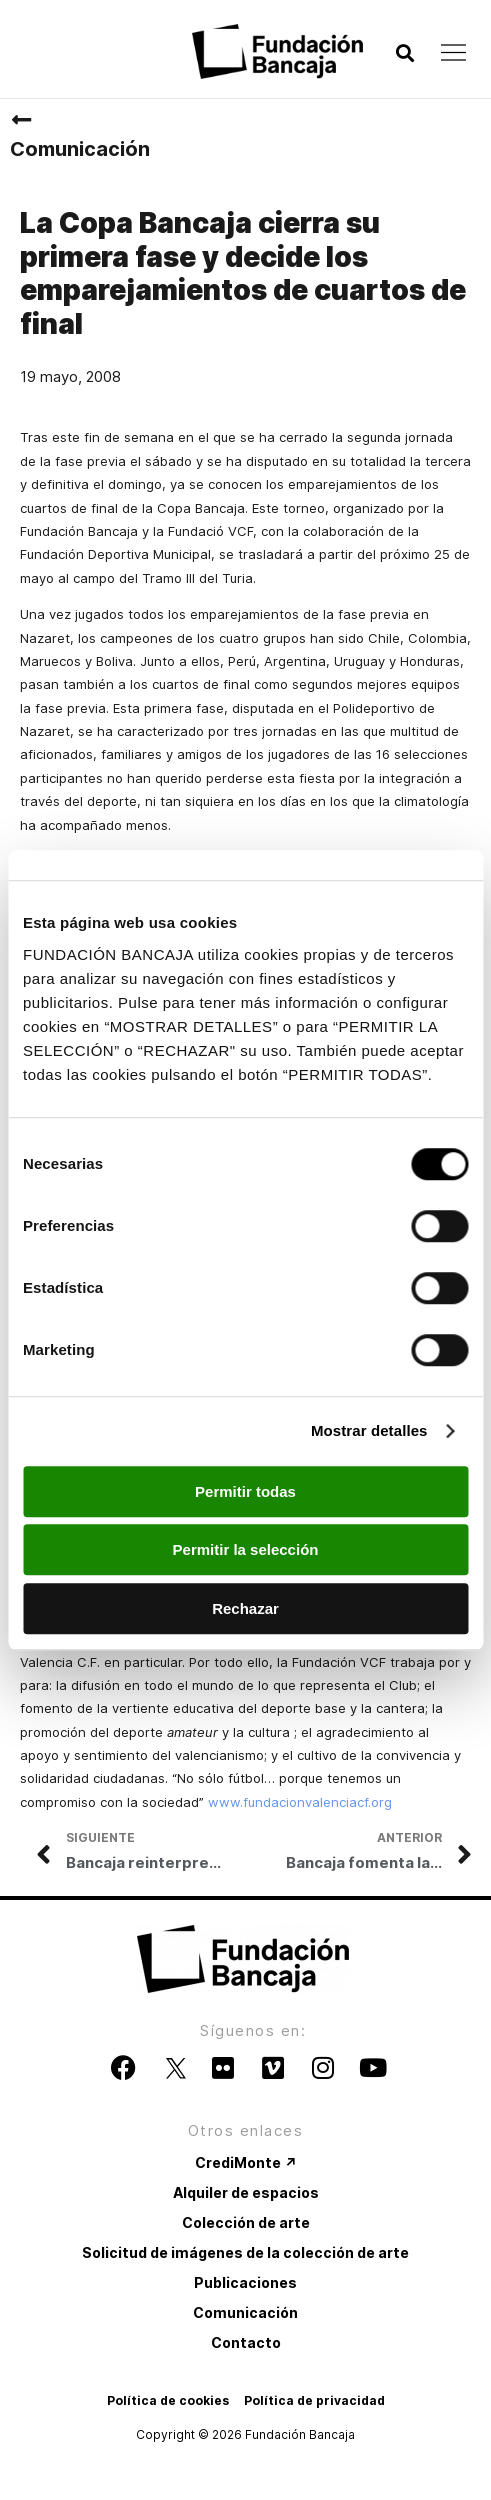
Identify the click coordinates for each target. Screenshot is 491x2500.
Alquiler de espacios (246, 2192)
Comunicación (80, 149)
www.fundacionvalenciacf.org (300, 1802)
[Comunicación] (21, 120)
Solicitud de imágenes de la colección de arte (245, 2252)
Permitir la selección (246, 1549)
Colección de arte (246, 2222)
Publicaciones (245, 2282)
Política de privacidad (314, 2400)
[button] (404, 53)
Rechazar (245, 1608)
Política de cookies (168, 2400)
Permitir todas (245, 1491)
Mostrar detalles (369, 1430)
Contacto (246, 2342)
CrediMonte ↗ (246, 2162)
